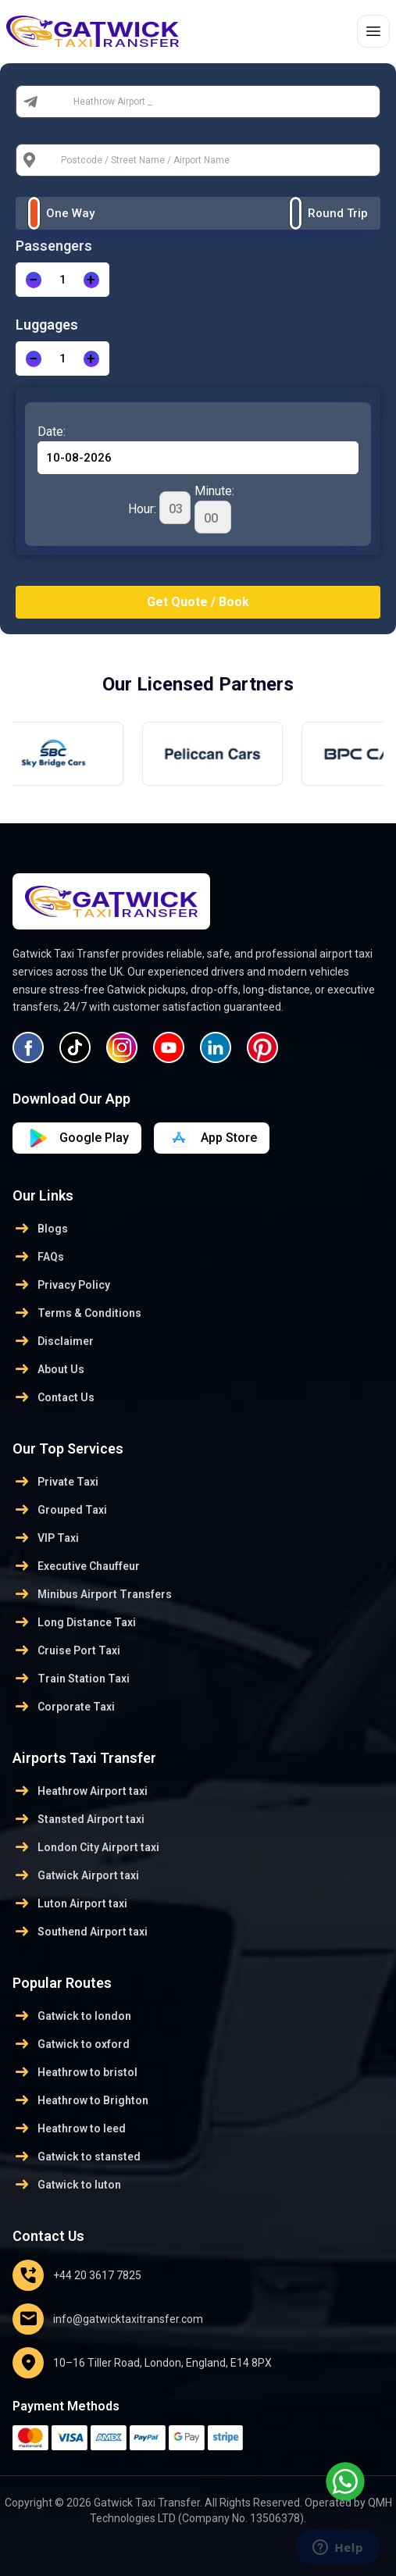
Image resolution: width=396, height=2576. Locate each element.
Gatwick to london (71, 2016)
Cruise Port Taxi (66, 1650)
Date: (51, 431)
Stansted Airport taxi (78, 1819)
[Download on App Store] (76, 1138)
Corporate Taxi (63, 1706)
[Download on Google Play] (211, 1138)
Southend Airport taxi (80, 1931)
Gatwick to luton (66, 2184)
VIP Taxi (45, 1538)
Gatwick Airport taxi (75, 1875)
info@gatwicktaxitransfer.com (107, 2319)
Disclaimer (53, 1341)
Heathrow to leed (69, 2128)
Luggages (47, 324)
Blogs (40, 1228)
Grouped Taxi (59, 1509)
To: (54, 160)
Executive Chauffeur (76, 1566)
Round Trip (338, 213)
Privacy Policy (61, 1285)
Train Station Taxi (71, 1678)
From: (61, 101)
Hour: (159, 507)
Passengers (54, 245)
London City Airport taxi (85, 1847)
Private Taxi (55, 1481)
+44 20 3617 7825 (76, 2275)
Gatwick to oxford (71, 2044)
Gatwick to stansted (76, 2156)
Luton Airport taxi (69, 1903)
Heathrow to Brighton (80, 2100)
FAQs (38, 1256)
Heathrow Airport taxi (80, 1791)
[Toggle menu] (373, 31)
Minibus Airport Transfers (92, 1594)
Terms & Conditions (76, 1313)
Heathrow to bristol (74, 2072)
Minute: (214, 508)
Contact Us (53, 1397)
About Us (48, 1369)
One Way (70, 213)
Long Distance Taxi (74, 1622)
